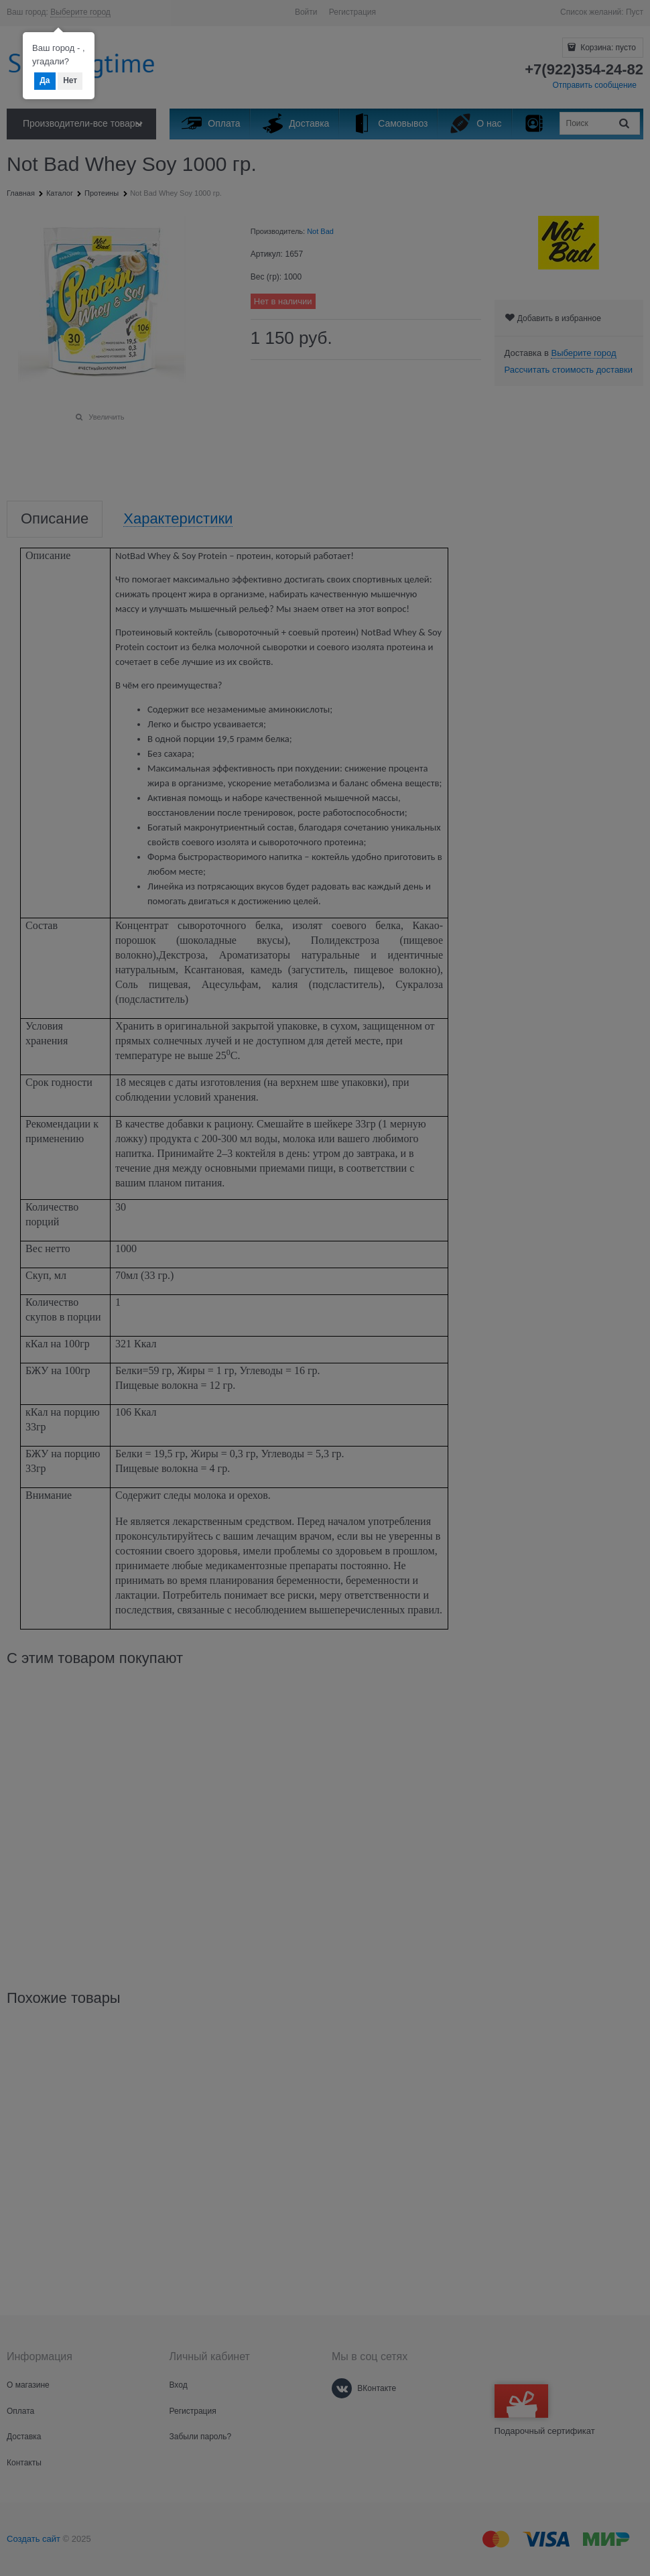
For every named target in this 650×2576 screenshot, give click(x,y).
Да (45, 80)
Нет (70, 80)
